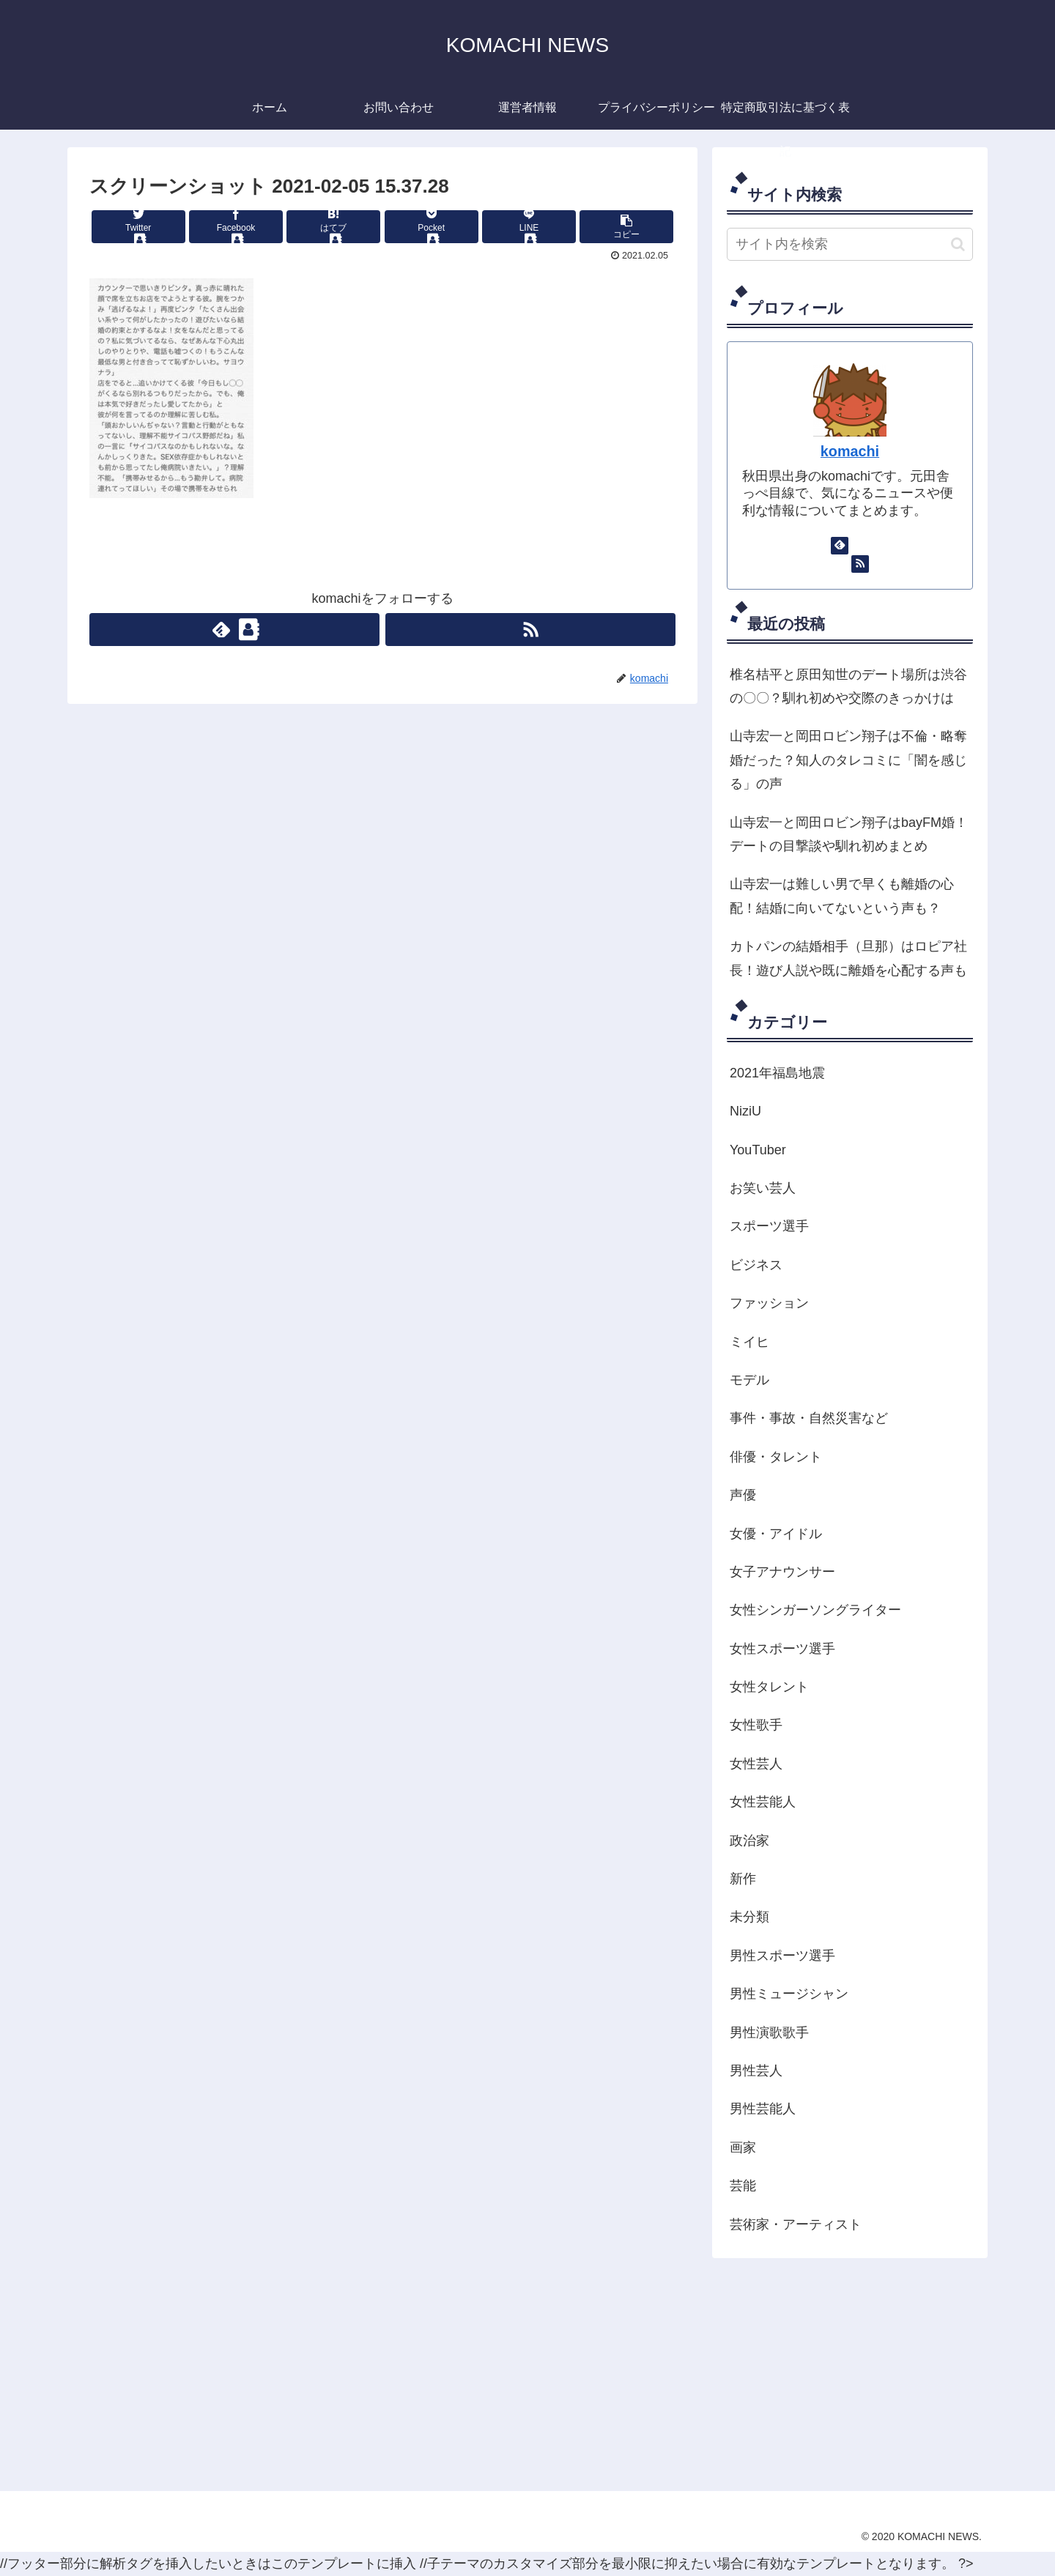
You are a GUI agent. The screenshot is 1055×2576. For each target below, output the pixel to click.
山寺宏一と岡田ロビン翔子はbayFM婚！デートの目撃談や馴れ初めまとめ (849, 834)
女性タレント (769, 1686)
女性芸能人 (763, 1801)
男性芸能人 (763, 2108)
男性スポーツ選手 (782, 1955)
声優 (743, 1495)
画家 (743, 2147)
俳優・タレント (776, 1457)
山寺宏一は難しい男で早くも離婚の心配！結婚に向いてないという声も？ (842, 896)
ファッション (769, 1303)
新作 (743, 1878)
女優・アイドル (776, 1533)
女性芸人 (756, 1763)
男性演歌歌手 (769, 2032)
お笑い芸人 (763, 1188)
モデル (749, 1380)
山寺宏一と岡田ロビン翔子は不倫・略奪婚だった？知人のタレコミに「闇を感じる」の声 (848, 760)
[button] (958, 244)
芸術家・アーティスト (796, 2224)
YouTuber (758, 1150)
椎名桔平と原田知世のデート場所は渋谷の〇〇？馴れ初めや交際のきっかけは (848, 686)
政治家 (749, 1840)
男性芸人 (756, 2070)
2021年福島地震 (777, 1073)
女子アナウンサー (782, 1571)
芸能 (743, 2185)
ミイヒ (749, 1342)
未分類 (749, 1916)
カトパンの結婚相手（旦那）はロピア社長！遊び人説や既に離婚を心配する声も (848, 958)
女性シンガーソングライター (815, 1610)
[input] (850, 244)
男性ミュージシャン (789, 1993)
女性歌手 (756, 1725)
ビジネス (756, 1265)
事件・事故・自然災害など (809, 1418)
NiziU (745, 1111)
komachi (850, 451)
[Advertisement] (507, 2373)
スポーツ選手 (769, 1226)
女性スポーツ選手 (782, 1648)
